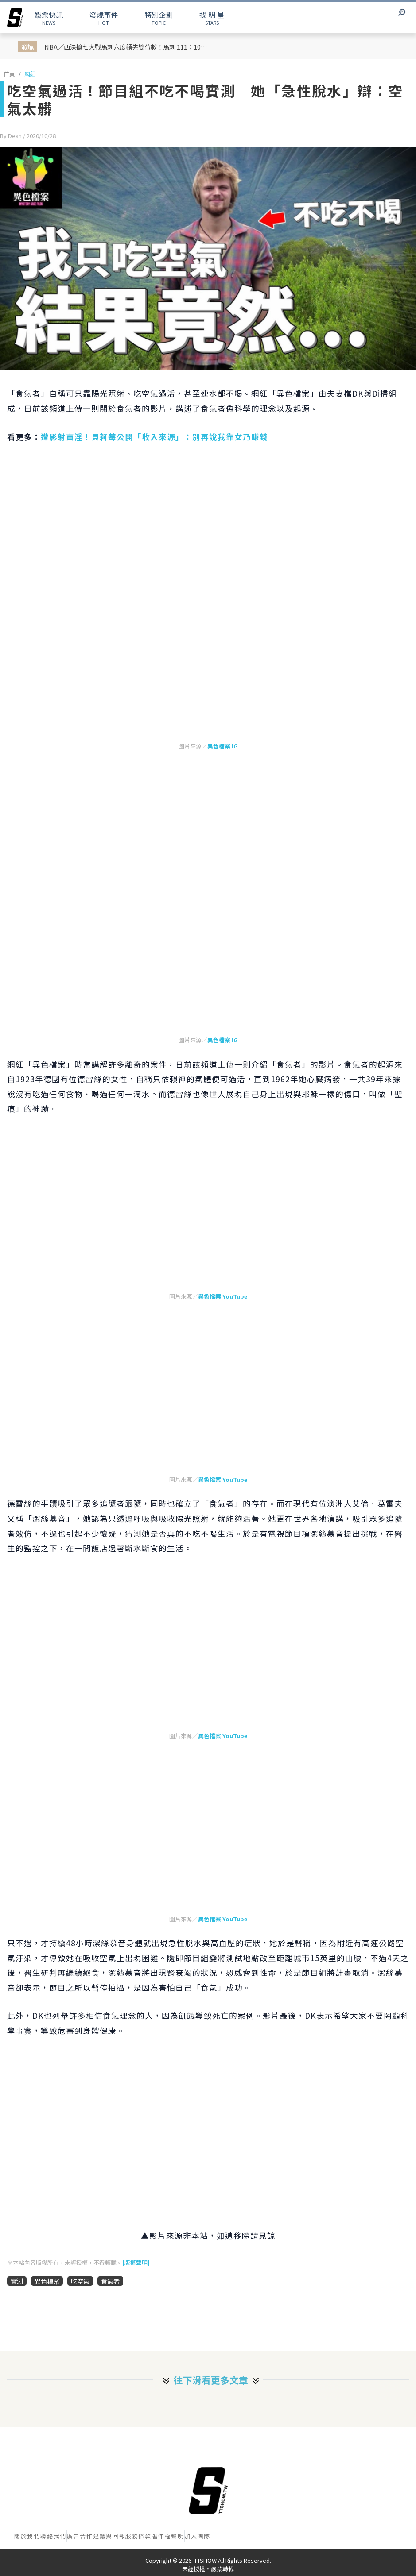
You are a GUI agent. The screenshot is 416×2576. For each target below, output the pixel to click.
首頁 (9, 73)
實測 (17, 2281)
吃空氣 (80, 2281)
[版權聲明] (135, 2262)
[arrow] (15, 17)
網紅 (30, 73)
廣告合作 (80, 2536)
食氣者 (110, 2281)
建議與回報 (109, 2536)
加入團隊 (197, 2536)
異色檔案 (47, 2281)
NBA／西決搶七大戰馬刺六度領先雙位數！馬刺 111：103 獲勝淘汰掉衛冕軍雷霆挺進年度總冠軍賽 (128, 46)
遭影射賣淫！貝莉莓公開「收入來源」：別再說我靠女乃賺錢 (154, 436)
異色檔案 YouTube (222, 1296)
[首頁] (208, 2491)
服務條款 (138, 2536)
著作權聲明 (168, 2536)
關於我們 (27, 2536)
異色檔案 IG (222, 746)
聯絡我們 (53, 2536)
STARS (211, 17)
